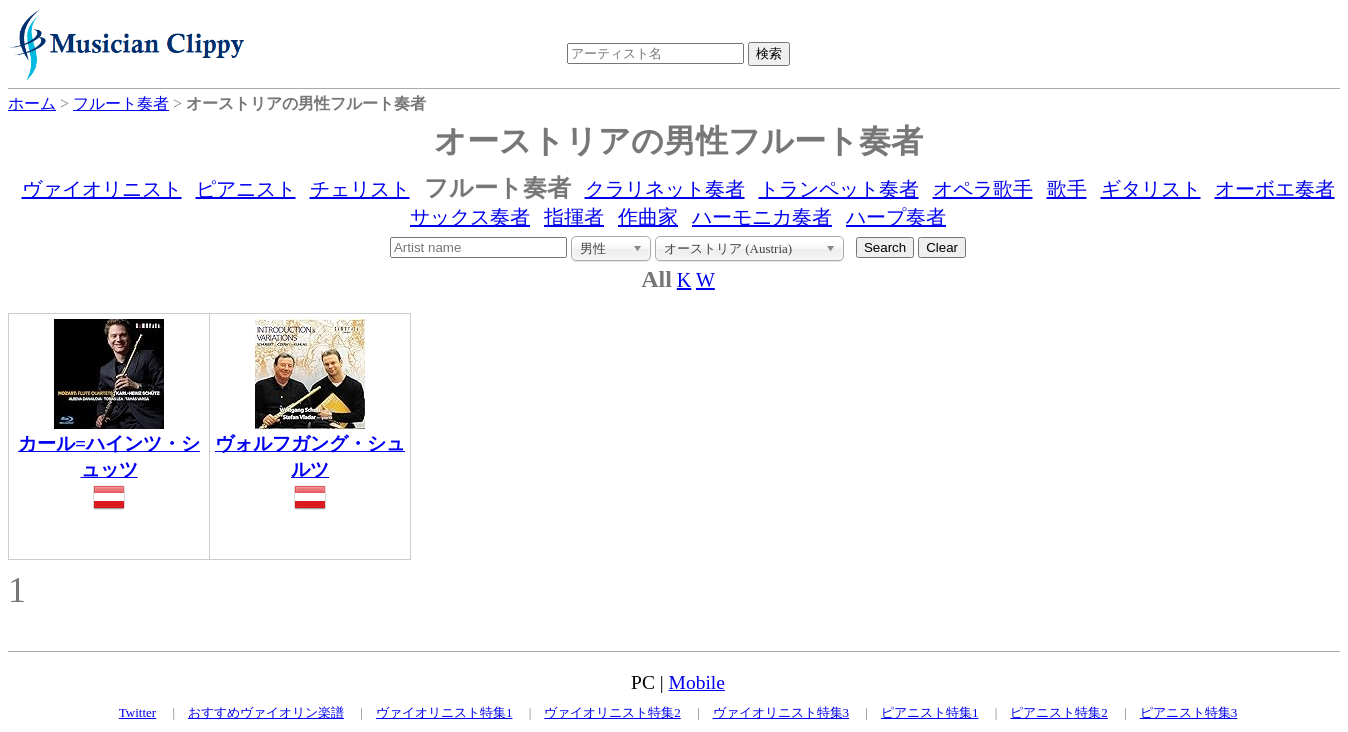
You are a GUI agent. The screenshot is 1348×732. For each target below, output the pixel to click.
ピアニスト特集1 (930, 712)
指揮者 (574, 217)
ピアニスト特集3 (1189, 712)
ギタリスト (1151, 189)
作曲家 (648, 217)
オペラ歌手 (983, 189)
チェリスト (360, 189)
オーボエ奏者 (1275, 189)
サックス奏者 (470, 217)
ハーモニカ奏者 (762, 217)
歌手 (1067, 189)
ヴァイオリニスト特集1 (444, 712)
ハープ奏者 (896, 217)
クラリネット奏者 (665, 189)
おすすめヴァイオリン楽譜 (266, 712)
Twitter (137, 712)
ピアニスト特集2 (1059, 712)
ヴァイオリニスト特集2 (612, 712)
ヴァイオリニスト (102, 189)
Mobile (697, 682)
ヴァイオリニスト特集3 (781, 712)
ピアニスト (246, 189)
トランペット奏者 (839, 189)
